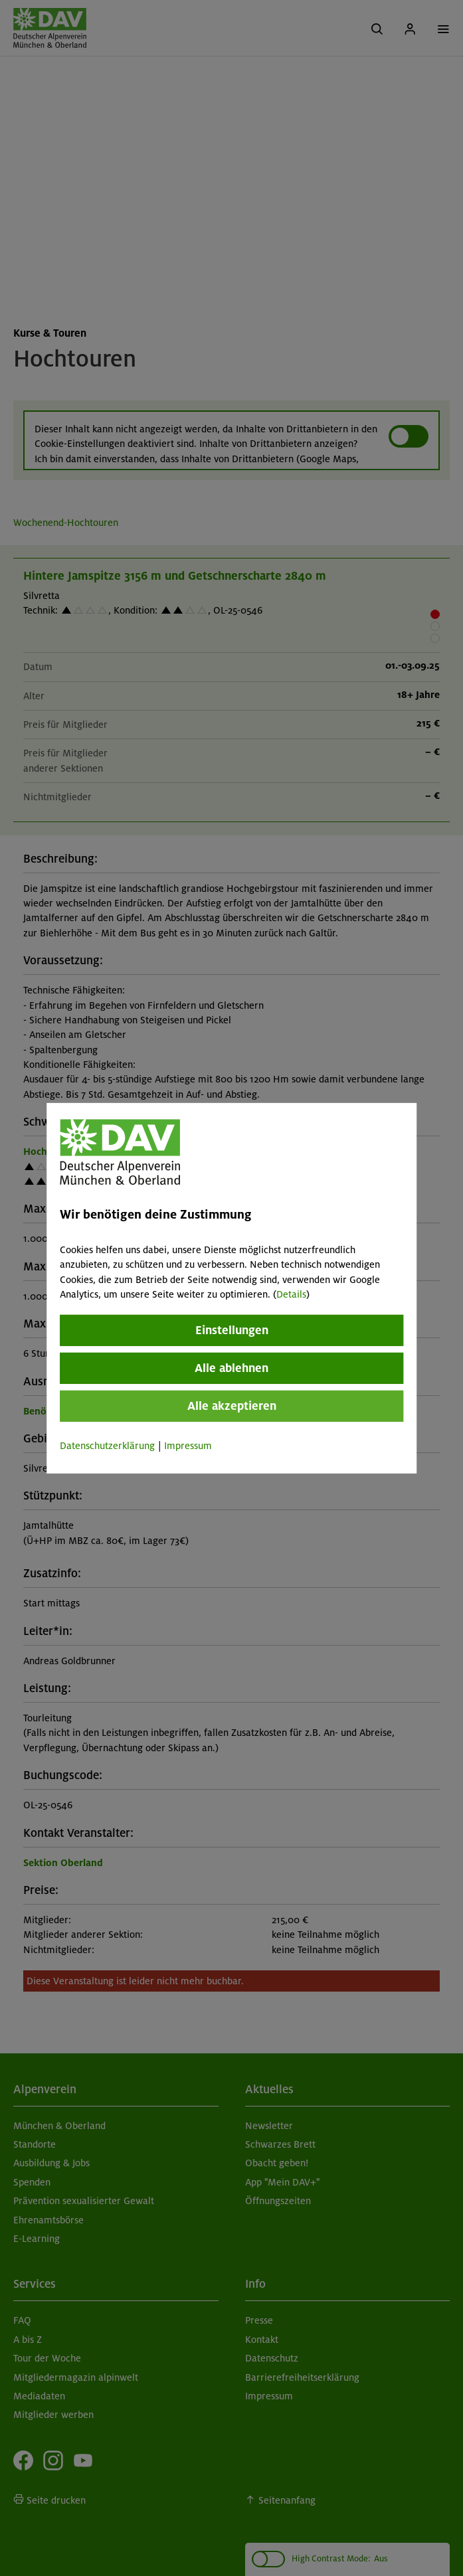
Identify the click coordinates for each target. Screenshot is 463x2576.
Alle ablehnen (231, 1368)
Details (291, 1294)
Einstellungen (231, 1330)
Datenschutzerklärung (107, 1446)
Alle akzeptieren (231, 1406)
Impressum (188, 1446)
